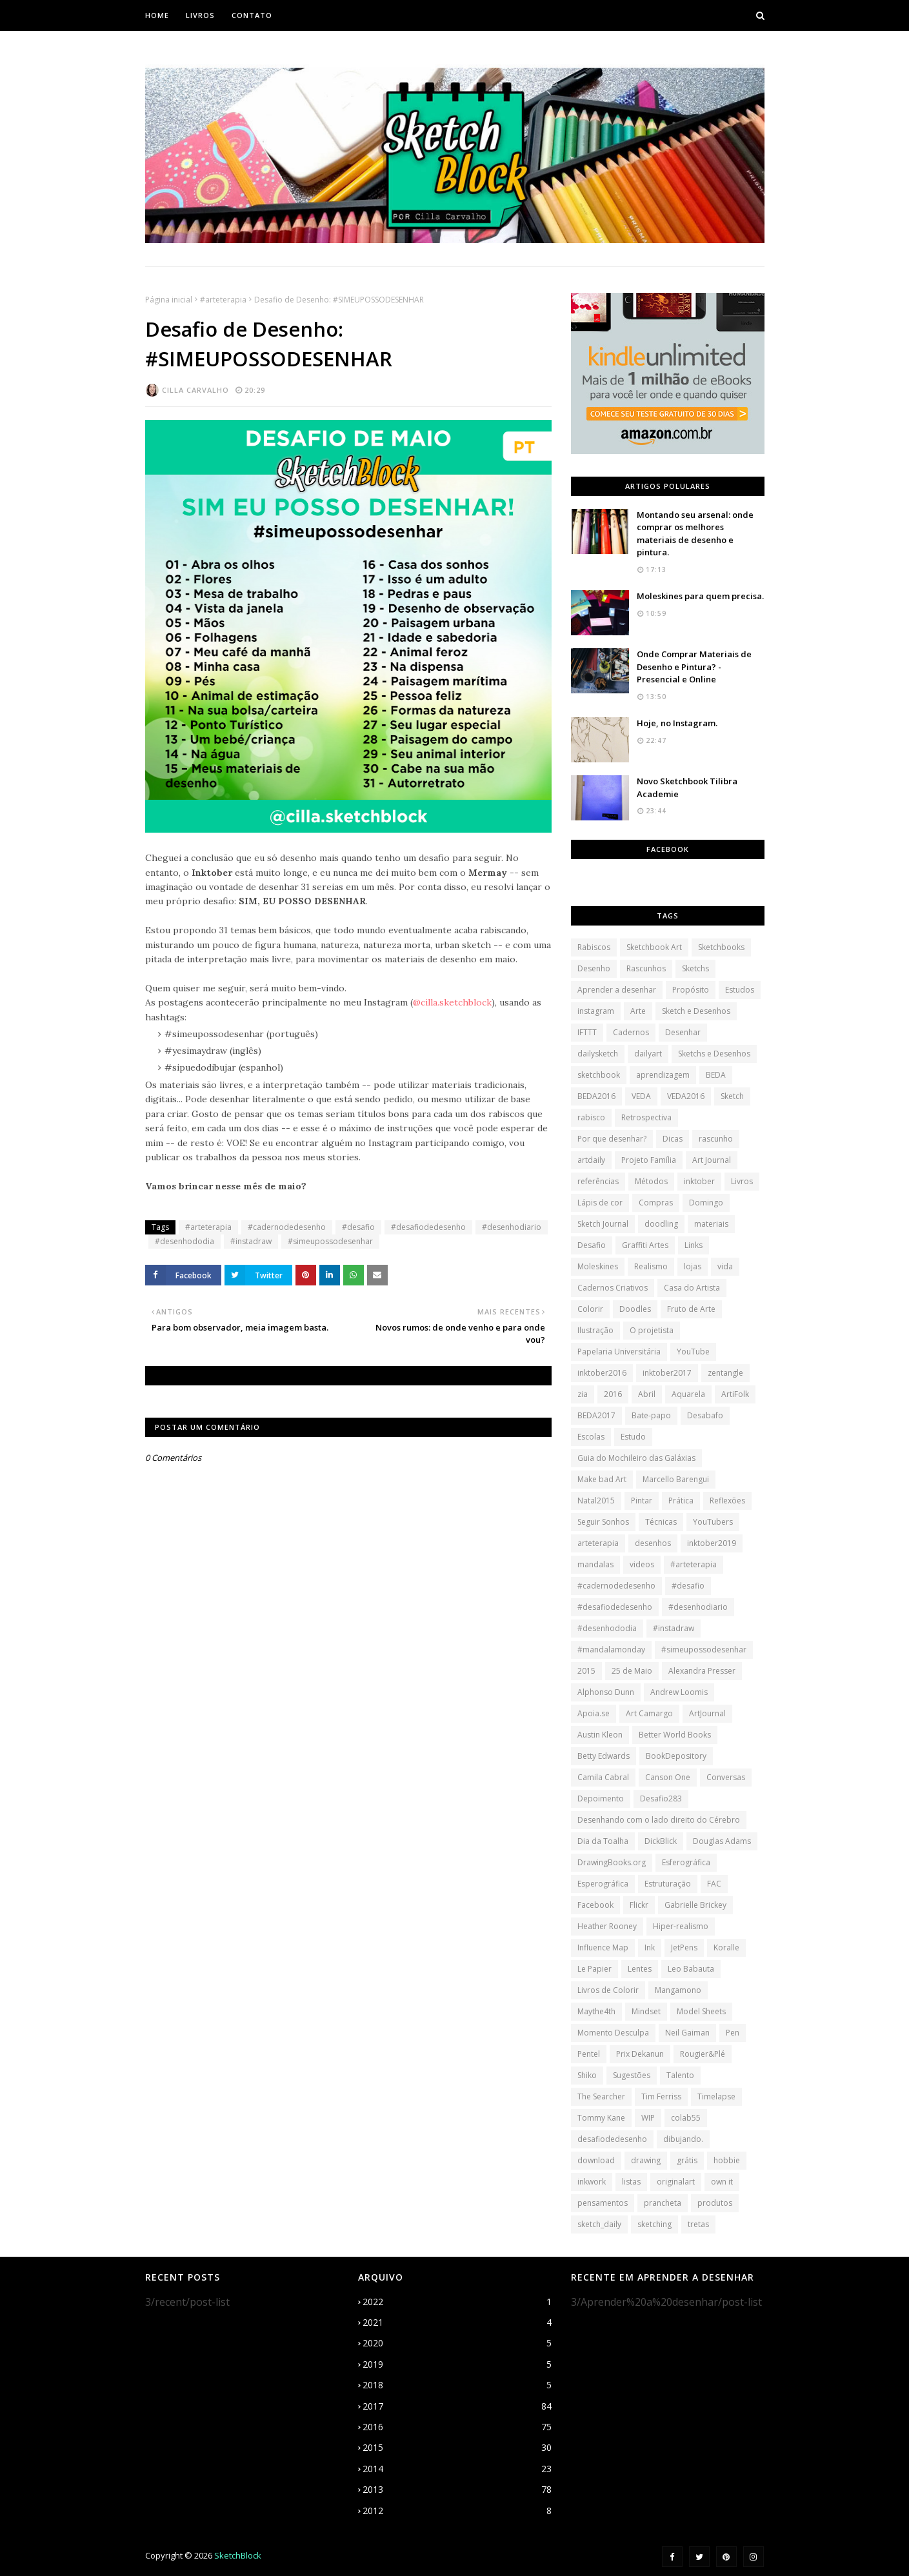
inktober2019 (711, 1543)
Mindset (646, 2011)
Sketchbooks (721, 947)
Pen (732, 2032)
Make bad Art (601, 1479)
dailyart (648, 1053)
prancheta (662, 2202)
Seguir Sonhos (603, 1521)
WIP (648, 2117)
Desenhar (683, 1032)
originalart (676, 2181)
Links (693, 1245)
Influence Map (602, 1947)
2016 (613, 1394)
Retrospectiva (646, 1117)
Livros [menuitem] (200, 15)
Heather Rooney (607, 1926)
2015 (586, 1670)
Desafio (591, 1245)
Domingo (706, 1202)
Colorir (590, 1308)
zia (582, 1394)
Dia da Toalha (602, 1841)
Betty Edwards (603, 1755)
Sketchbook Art (654, 947)
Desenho (593, 968)
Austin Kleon (600, 1734)
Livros (742, 1181)
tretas (698, 2224)
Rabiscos (593, 947)
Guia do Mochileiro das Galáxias (636, 1457)
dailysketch (597, 1053)
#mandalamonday (611, 1649)
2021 (457, 2322)
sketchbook (598, 1074)
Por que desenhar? (611, 1138)
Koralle (726, 1947)
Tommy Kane (601, 2117)
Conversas (725, 1777)
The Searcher (601, 2096)
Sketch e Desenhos (696, 1011)
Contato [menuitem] (252, 15)
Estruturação (667, 1883)
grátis (687, 2160)
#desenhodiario (511, 1227)
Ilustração (595, 1330)
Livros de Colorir (608, 1990)
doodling (661, 1223)
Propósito (690, 989)
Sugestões (631, 2075)
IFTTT (587, 1032)
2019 (457, 2364)
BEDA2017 (596, 1415)
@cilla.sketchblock (452, 1002)
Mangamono (678, 1990)
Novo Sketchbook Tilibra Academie (687, 787)
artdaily (591, 1159)
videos (642, 1564)
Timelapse (716, 2096)
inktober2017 (667, 1372)
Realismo (651, 1266)
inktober (699, 1181)
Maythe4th (596, 2011)
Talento (680, 2075)
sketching (654, 2224)
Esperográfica (602, 1883)
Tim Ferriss (661, 2096)
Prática (681, 1500)
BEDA (716, 1074)
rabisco (591, 1117)
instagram (595, 1011)
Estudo (633, 1436)
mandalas (595, 1564)
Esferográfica (686, 1862)
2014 (457, 2469)
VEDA (641, 1096)
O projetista (652, 1330)
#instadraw (251, 1241)
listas (631, 2181)
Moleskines (597, 1266)
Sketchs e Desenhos (714, 1053)
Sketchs (695, 968)
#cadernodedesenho (287, 1227)
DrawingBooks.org (611, 1862)
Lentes (640, 1968)
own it (722, 2181)
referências (598, 1181)
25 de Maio (632, 1670)
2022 (457, 2302)
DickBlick (660, 1841)
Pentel (588, 2053)
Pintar (641, 1500)
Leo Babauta (691, 1968)
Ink (649, 1947)
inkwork (591, 2181)
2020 (457, 2343)
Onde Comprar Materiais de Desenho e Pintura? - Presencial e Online (694, 666)
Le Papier (594, 1968)
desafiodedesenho (612, 2139)
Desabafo (705, 1415)
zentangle (725, 1372)
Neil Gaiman (687, 2032)
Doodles (635, 1308)
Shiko (587, 2075)
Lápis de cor (600, 1202)
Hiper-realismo (680, 1926)
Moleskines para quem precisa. (700, 596)
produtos (714, 2202)
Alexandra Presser (701, 1670)
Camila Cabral (603, 1777)
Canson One (667, 1777)
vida (725, 1266)
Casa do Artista (692, 1287)
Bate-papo (651, 1415)
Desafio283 (661, 1798)
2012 (457, 2511)
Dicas (673, 1138)
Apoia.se (593, 1713)
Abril (646, 1394)
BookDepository (676, 1755)
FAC (714, 1883)
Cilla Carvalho (195, 390)
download (596, 2160)
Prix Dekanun (640, 2053)
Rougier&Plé (702, 2053)
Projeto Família (648, 1159)
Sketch (732, 1096)
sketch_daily (599, 2224)
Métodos (651, 1181)
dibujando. (683, 2139)
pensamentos (602, 2202)
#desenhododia (184, 1241)
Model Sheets (701, 2011)
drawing (646, 2160)
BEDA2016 (596, 1096)
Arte (638, 1011)
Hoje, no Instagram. (677, 723)
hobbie (727, 2160)
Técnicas (661, 1521)
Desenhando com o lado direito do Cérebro (658, 1819)
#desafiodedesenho (428, 1227)
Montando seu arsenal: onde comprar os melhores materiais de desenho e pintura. (695, 534)
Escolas (590, 1436)
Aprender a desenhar (616, 989)
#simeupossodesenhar (330, 1241)
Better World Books (675, 1734)
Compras (656, 1202)
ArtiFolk (735, 1394)
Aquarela (688, 1394)
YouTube (693, 1351)
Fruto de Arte (691, 1308)
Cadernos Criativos (612, 1287)
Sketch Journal (602, 1223)
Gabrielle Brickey (695, 1904)
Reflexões (727, 1500)
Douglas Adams (722, 1841)
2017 (457, 2406)
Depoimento (600, 1798)
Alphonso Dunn (605, 1692)
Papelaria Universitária (619, 1351)
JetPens (684, 1947)
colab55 (686, 2117)
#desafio (358, 1227)
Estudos (739, 989)
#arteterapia (223, 299)
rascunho (716, 1138)
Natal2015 (596, 1500)
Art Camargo (649, 1713)
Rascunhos (646, 968)
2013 (457, 2489)
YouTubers (713, 1521)
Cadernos (631, 1032)
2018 (457, 2385)
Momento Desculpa (613, 2032)
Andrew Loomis (679, 1692)
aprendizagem (663, 1074)
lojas (692, 1266)
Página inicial (168, 299)
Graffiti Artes (645, 1245)
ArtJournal (707, 1713)
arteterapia (598, 1543)
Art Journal (711, 1159)
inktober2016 (601, 1372)
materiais (711, 1223)
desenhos (653, 1543)
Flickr (639, 1904)
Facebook (595, 1904)
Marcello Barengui (676, 1479)
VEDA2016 (685, 1096)
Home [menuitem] (157, 15)
